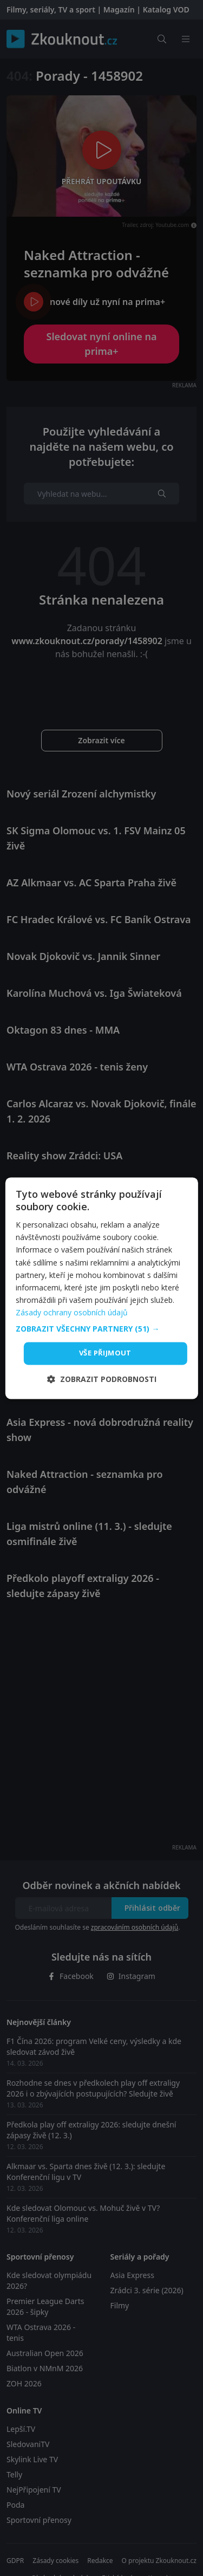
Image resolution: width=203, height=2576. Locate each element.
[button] (101, 1329)
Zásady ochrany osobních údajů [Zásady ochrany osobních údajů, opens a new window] (72, 1312)
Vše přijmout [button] (105, 1353)
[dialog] (101, 1288)
